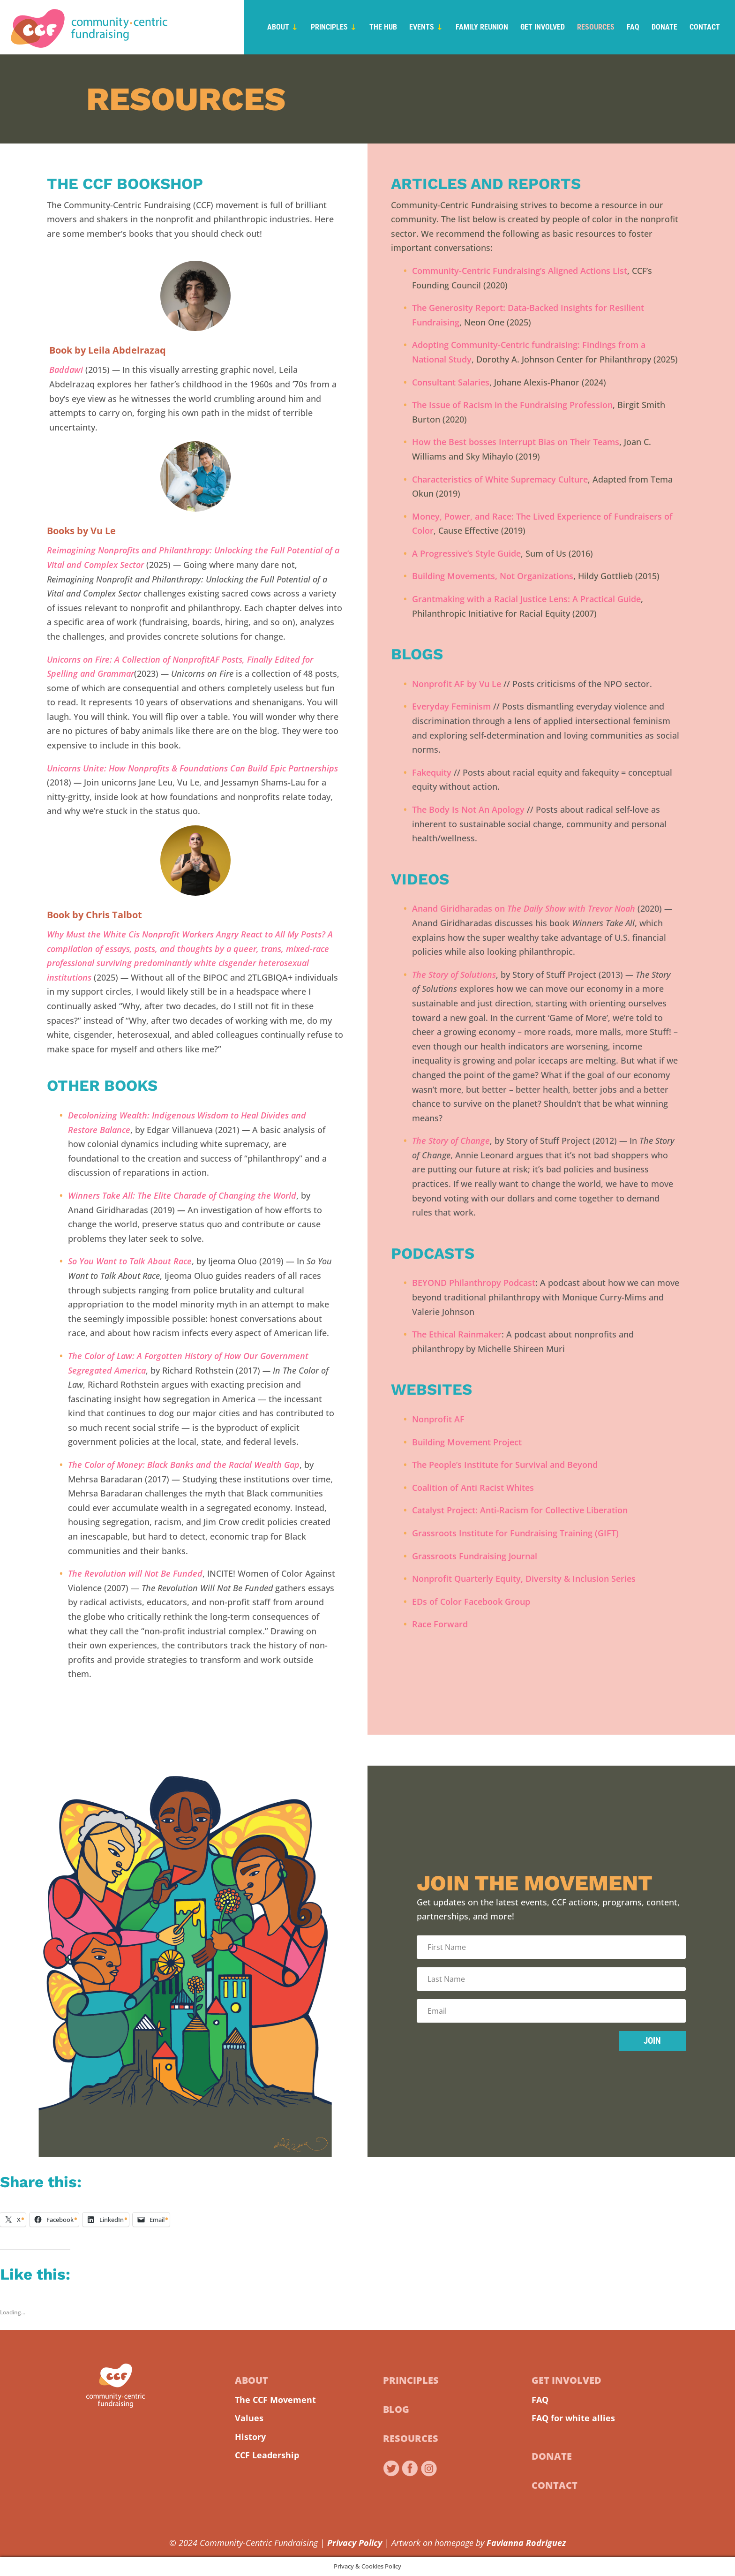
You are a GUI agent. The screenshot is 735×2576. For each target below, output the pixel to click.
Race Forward (440, 1624)
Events (421, 27)
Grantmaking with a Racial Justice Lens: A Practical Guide (526, 598)
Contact (705, 27)
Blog (396, 2409)
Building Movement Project (467, 1442)
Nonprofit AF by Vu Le (456, 683)
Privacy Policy (354, 2542)
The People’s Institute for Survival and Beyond (505, 1464)
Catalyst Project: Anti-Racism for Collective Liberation (520, 1510)
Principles (329, 27)
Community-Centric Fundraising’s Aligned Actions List (519, 270)
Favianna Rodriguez (526, 2542)
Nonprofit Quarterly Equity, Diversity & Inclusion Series (524, 1578)
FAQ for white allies (573, 2418)
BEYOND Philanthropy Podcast (473, 1282)
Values (249, 2418)
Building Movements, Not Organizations (492, 576)
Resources (596, 27)
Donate (664, 27)
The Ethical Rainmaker (457, 1334)
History (250, 2436)
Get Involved (542, 27)
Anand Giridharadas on (523, 908)
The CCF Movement (275, 2399)
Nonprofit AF (438, 1419)
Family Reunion (482, 27)
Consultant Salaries (450, 382)
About (278, 27)
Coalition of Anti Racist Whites (473, 1487)
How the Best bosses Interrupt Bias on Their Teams (515, 441)
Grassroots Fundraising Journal (474, 1556)
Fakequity (431, 772)
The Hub (383, 27)
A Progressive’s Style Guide (466, 553)
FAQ (633, 27)
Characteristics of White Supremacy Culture (500, 479)
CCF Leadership (267, 2455)
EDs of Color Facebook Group (471, 1601)
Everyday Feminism (451, 706)
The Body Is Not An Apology (468, 809)
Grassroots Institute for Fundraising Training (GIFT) (515, 1533)
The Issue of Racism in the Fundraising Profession (512, 404)
